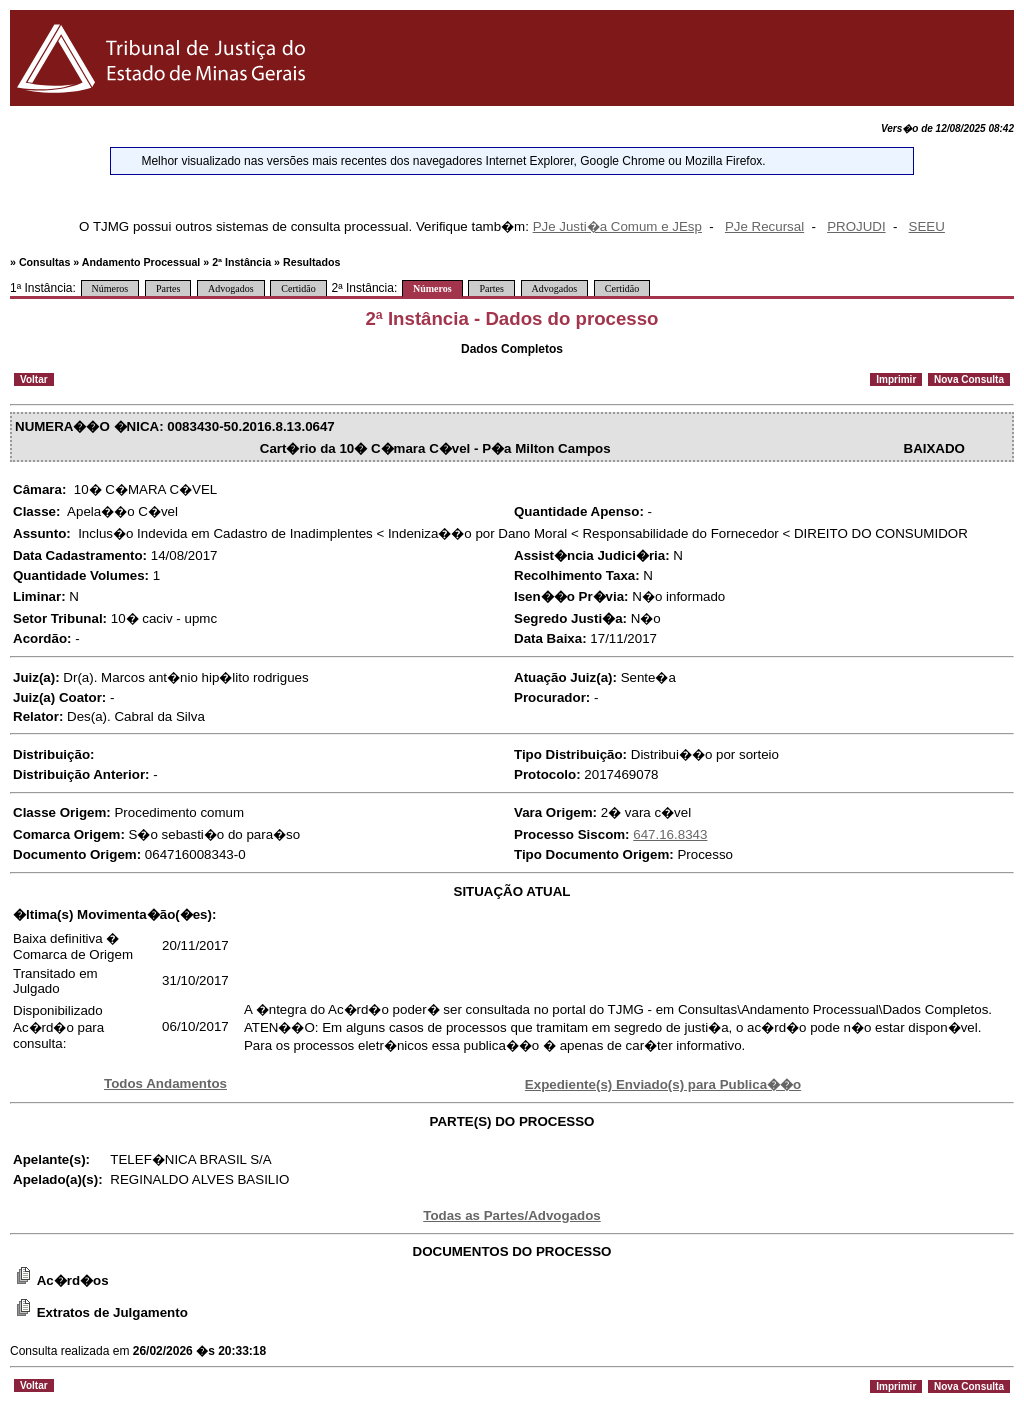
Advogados (231, 288)
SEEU (927, 226)
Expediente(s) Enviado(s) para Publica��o (663, 1084)
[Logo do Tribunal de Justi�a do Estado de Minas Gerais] (164, 101)
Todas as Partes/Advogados (512, 1215)
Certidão (298, 288)
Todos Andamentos (165, 1083)
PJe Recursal (764, 226)
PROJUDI (856, 226)
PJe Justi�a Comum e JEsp (617, 226)
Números (110, 288)
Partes (168, 288)
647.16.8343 (670, 834)
